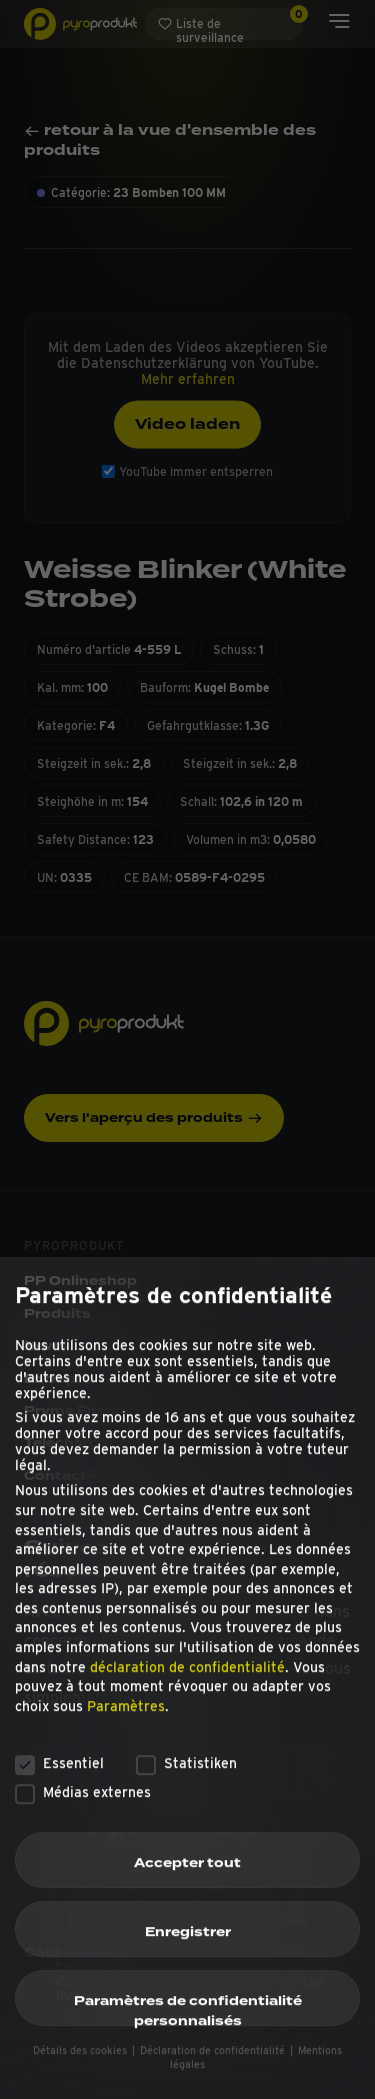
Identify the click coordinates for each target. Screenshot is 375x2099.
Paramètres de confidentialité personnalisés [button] (188, 2038)
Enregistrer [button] (188, 1961)
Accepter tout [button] (187, 1892)
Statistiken (186, 1792)
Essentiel (59, 1792)
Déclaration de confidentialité (214, 2078)
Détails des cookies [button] (81, 2078)
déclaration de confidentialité (187, 1695)
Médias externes (83, 1820)
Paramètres (126, 1735)
